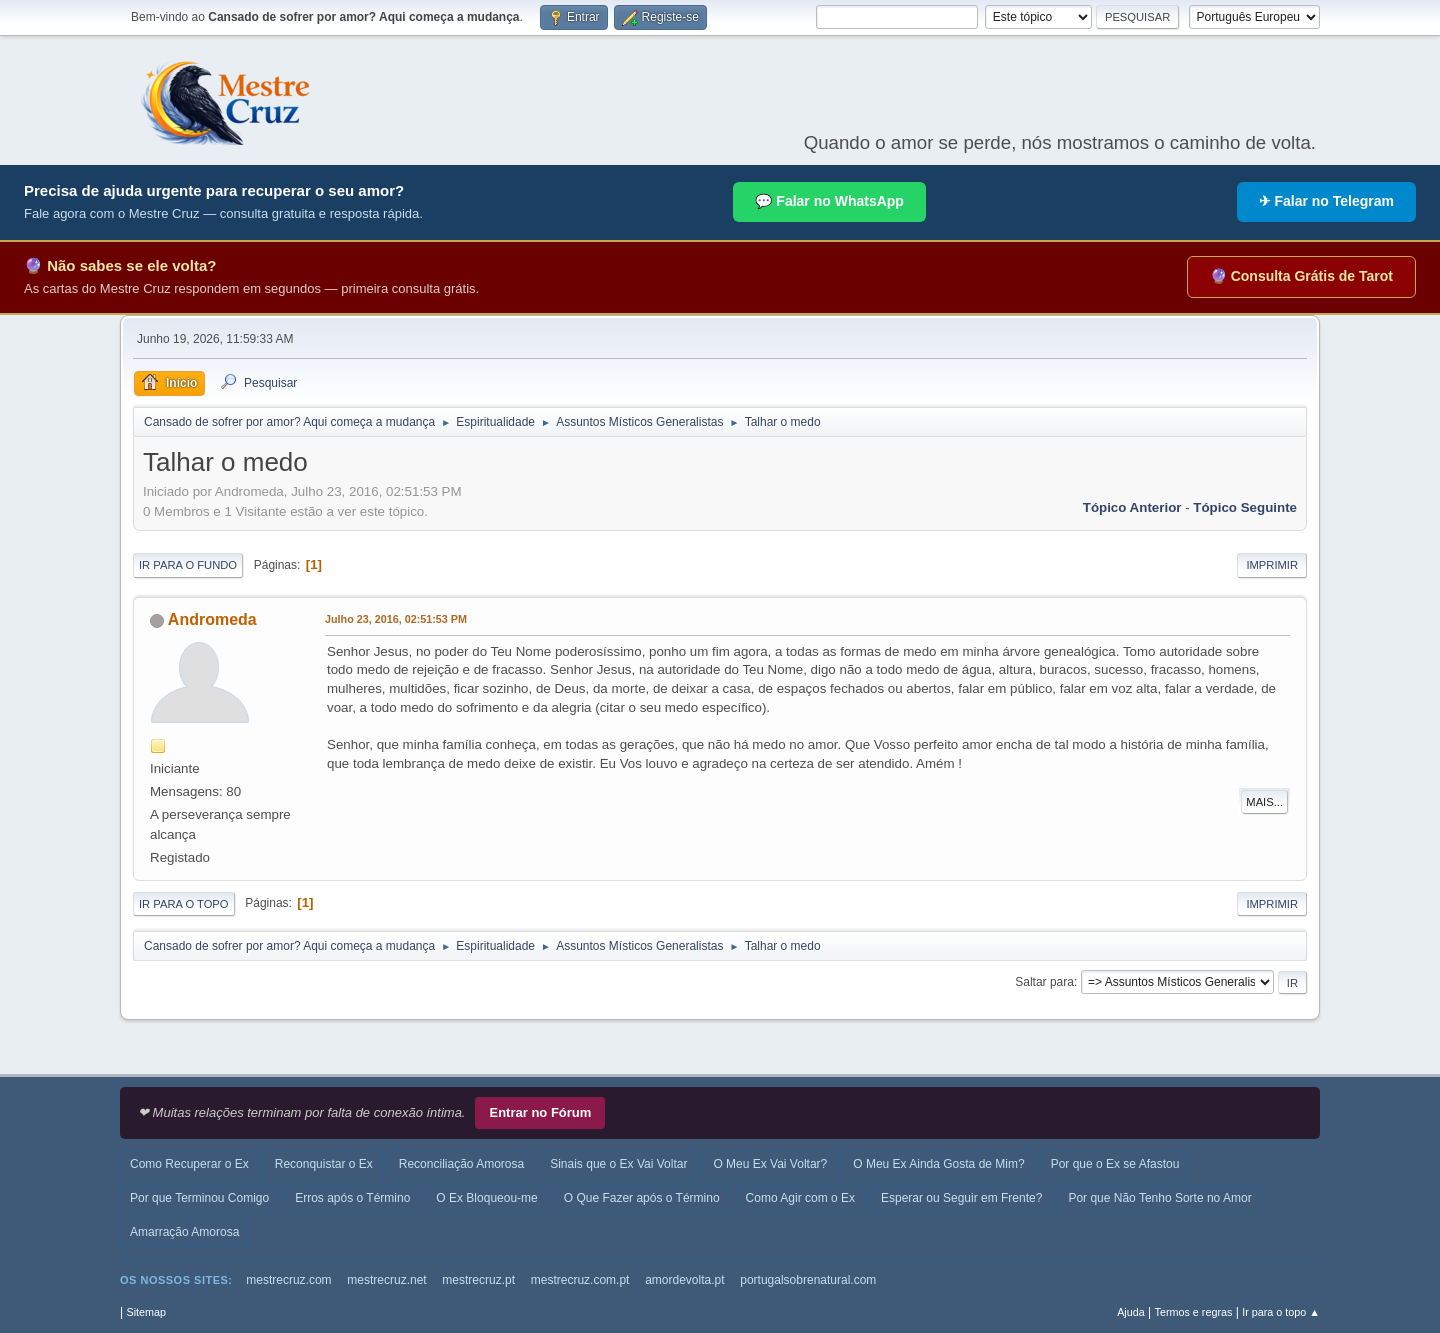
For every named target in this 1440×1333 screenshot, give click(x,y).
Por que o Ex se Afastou (1115, 1164)
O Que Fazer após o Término (642, 1198)
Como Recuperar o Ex (189, 1164)
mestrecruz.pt (478, 1280)
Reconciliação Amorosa (461, 1164)
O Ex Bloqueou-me (486, 1198)
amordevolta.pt (684, 1280)
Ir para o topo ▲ (1281, 1312)
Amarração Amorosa (184, 1232)
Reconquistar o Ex (324, 1164)
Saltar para (1044, 982)
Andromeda (212, 619)
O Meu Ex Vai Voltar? (770, 1164)
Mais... (1264, 802)
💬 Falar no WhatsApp (829, 201)
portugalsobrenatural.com (808, 1280)
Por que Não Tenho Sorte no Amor (1159, 1198)
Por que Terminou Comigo (199, 1198)
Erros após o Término (352, 1198)
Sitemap (146, 1312)
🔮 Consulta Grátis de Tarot (1301, 276)
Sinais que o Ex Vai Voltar (618, 1164)
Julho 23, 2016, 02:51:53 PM (396, 619)
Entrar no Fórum (540, 1112)
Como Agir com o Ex (800, 1198)
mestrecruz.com (288, 1280)
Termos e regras (1194, 1312)
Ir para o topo (184, 904)
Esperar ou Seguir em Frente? (961, 1198)
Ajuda (1131, 1312)
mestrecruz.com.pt (580, 1280)
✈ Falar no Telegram (1326, 201)
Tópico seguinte (1245, 507)
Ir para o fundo (188, 565)
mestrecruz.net (386, 1280)
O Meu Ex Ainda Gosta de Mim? (938, 1164)
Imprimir (1272, 565)
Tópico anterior (1132, 507)
